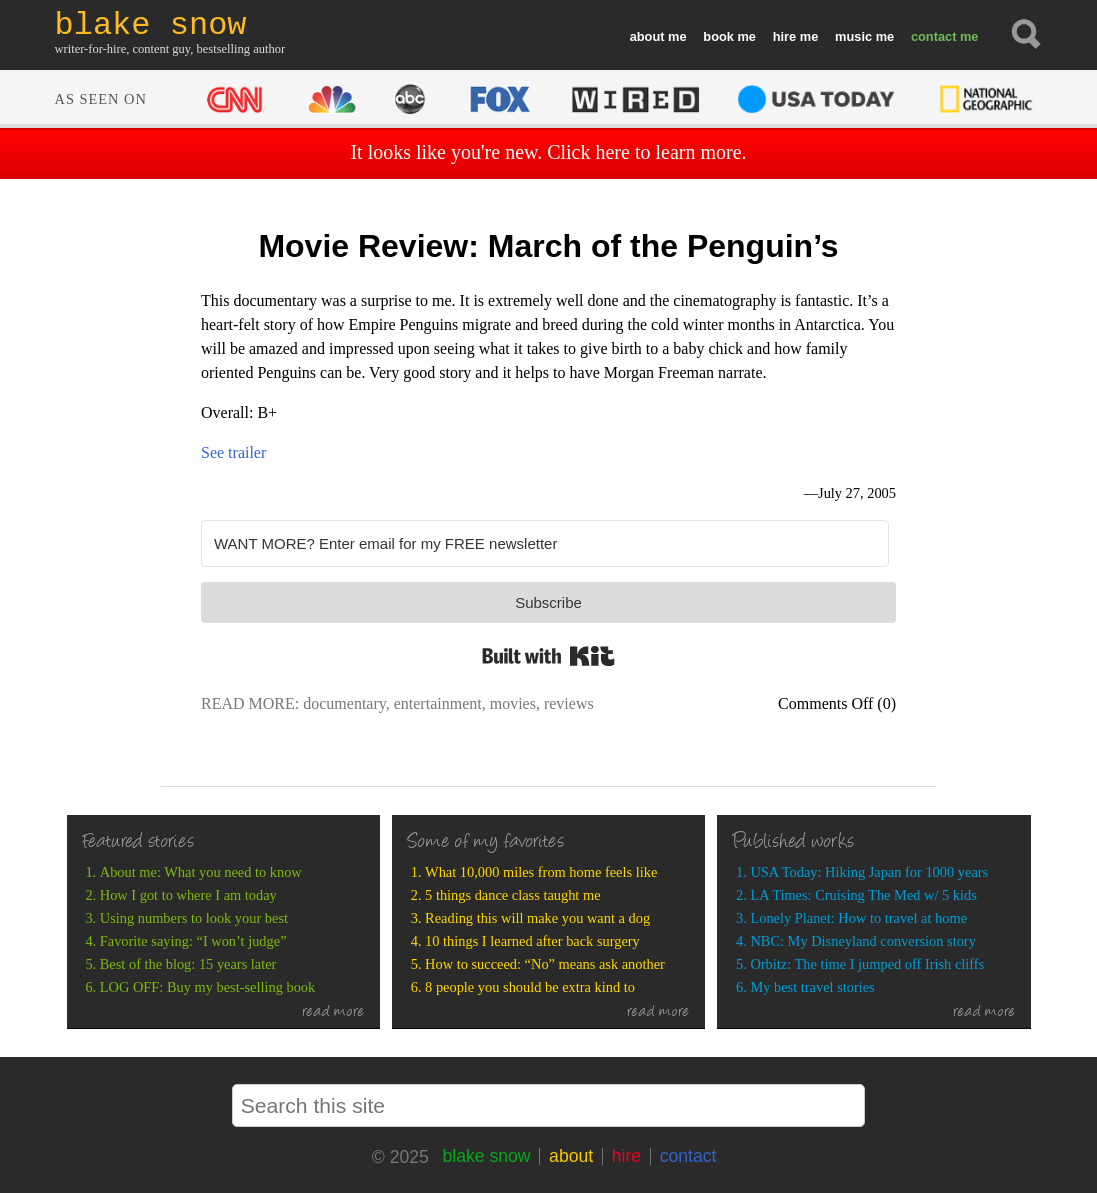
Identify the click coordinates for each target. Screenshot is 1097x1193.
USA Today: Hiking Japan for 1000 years (869, 872)
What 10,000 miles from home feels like (541, 872)
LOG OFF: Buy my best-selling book (207, 987)
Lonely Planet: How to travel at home (858, 918)
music (853, 36)
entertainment (438, 703)
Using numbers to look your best (194, 918)
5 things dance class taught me (512, 895)
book (718, 36)
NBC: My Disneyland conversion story (862, 941)
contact (934, 36)
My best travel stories (812, 987)
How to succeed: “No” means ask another (545, 964)
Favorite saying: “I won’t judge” (193, 941)
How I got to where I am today (188, 895)
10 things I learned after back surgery (532, 941)
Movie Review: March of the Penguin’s (548, 246)
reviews (569, 703)
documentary (344, 703)
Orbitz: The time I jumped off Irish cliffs (867, 964)
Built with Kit (548, 656)
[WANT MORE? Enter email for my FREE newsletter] (545, 543)
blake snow (486, 1156)
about (647, 36)
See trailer (233, 452)
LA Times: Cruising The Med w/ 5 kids (863, 895)
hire (784, 36)
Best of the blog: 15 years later (188, 964)
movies (513, 703)
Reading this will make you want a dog (537, 918)
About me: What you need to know (201, 872)
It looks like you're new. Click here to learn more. (548, 152)
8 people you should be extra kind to (530, 987)
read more (333, 1013)
